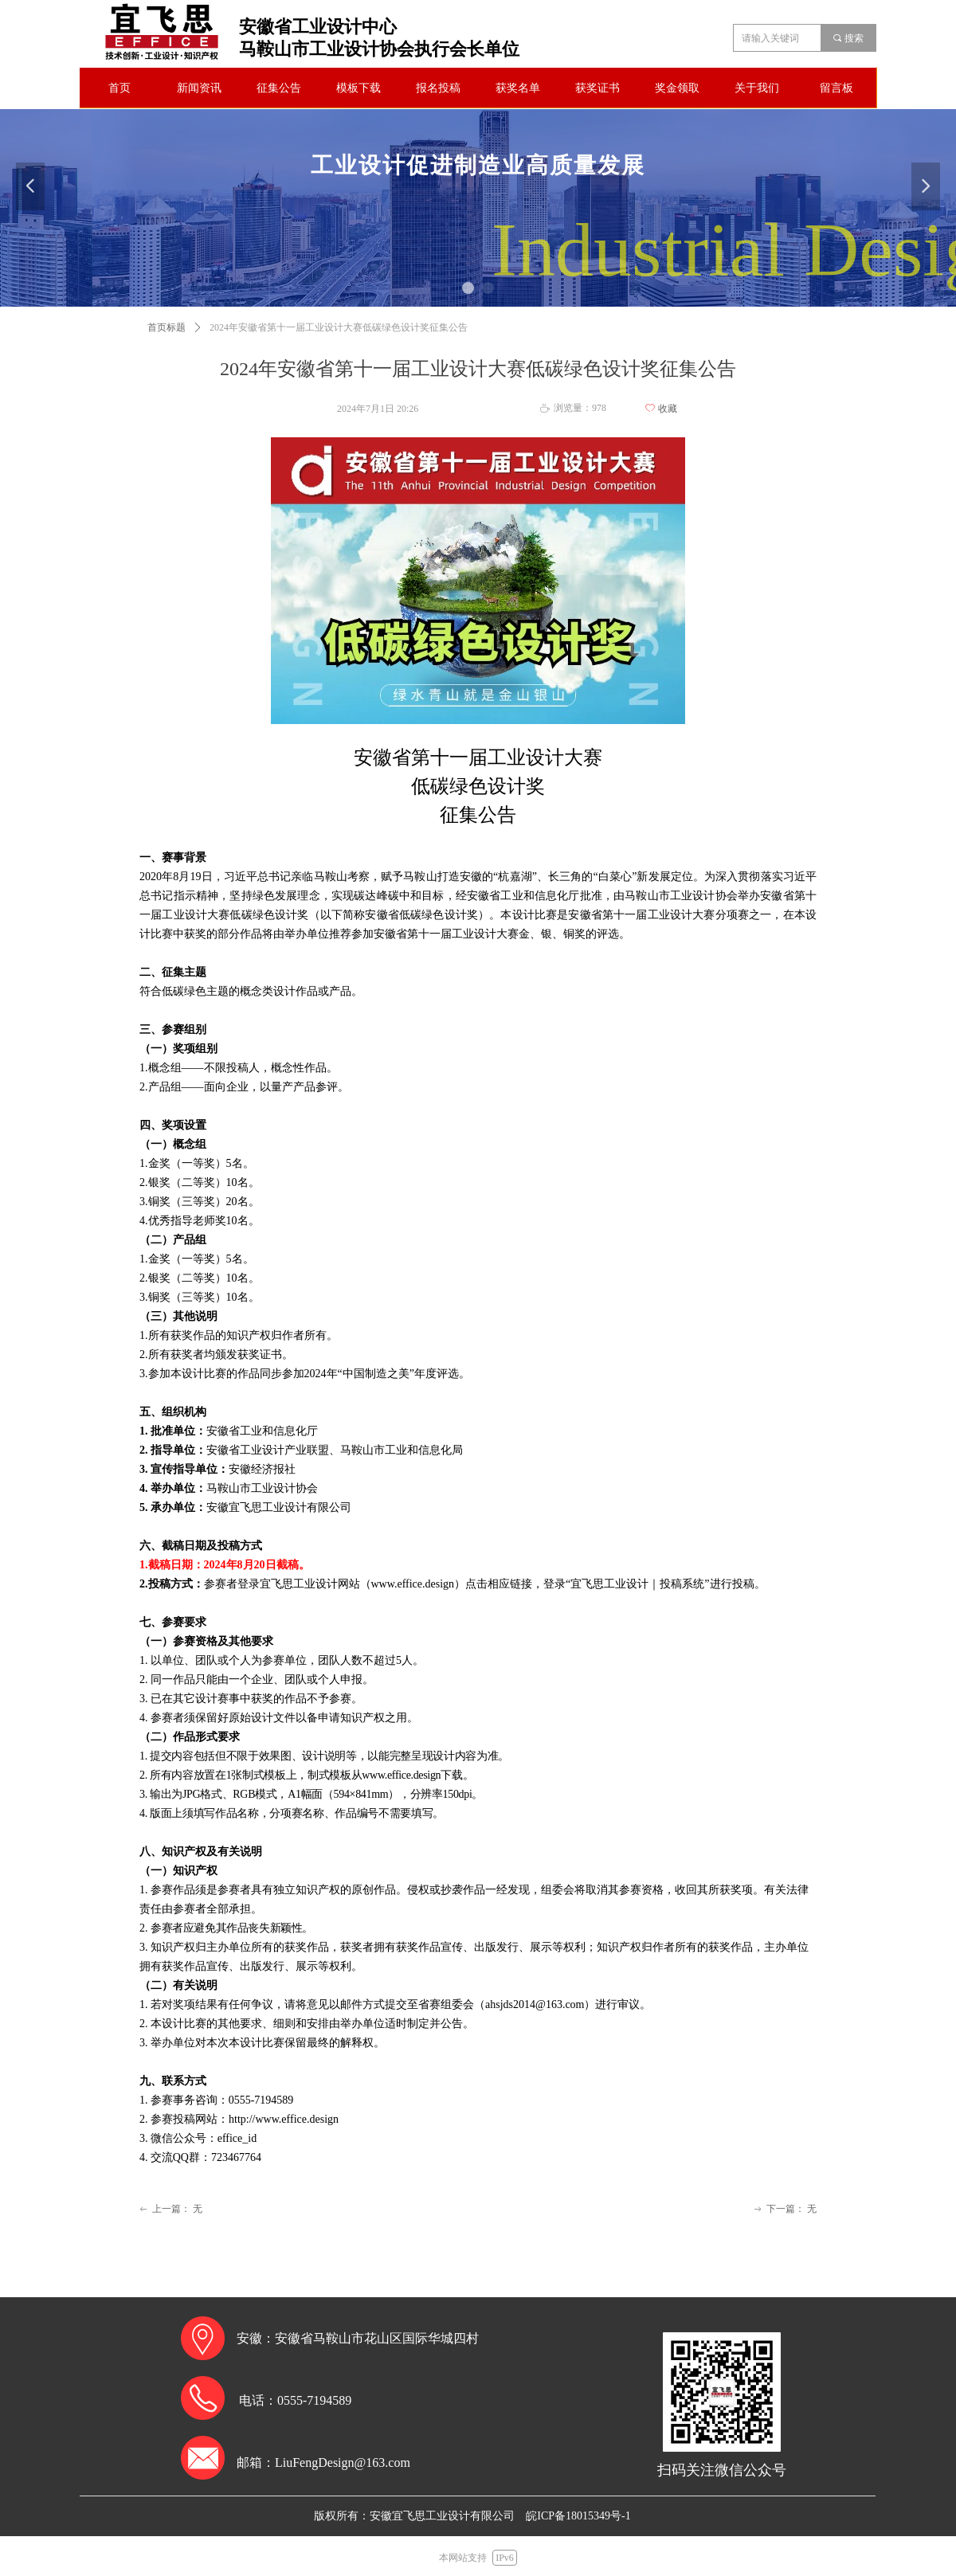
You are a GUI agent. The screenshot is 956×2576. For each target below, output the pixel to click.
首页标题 (166, 327)
